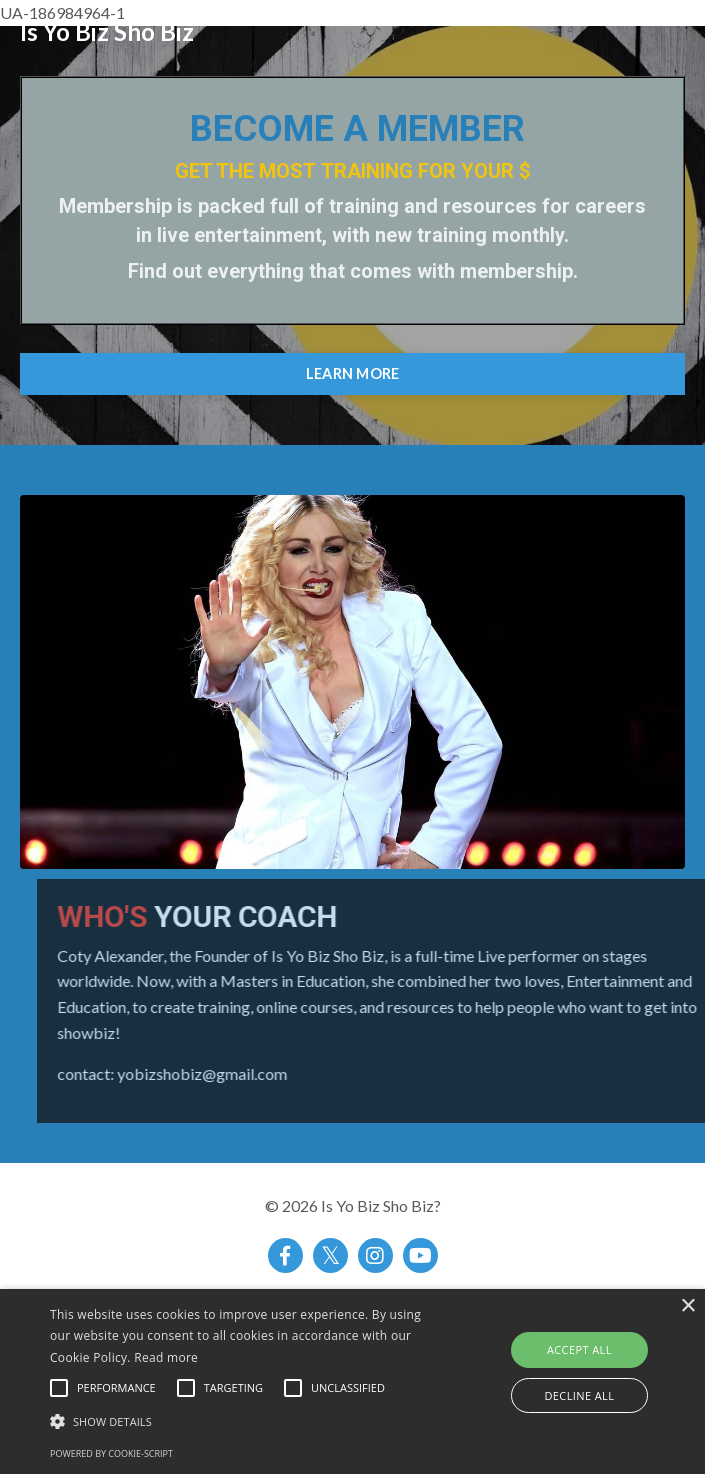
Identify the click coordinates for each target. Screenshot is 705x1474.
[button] (246, 1421)
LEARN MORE (353, 373)
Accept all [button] (579, 1349)
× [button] (687, 1306)
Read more (166, 1357)
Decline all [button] (579, 1395)
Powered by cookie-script (111, 1453)
